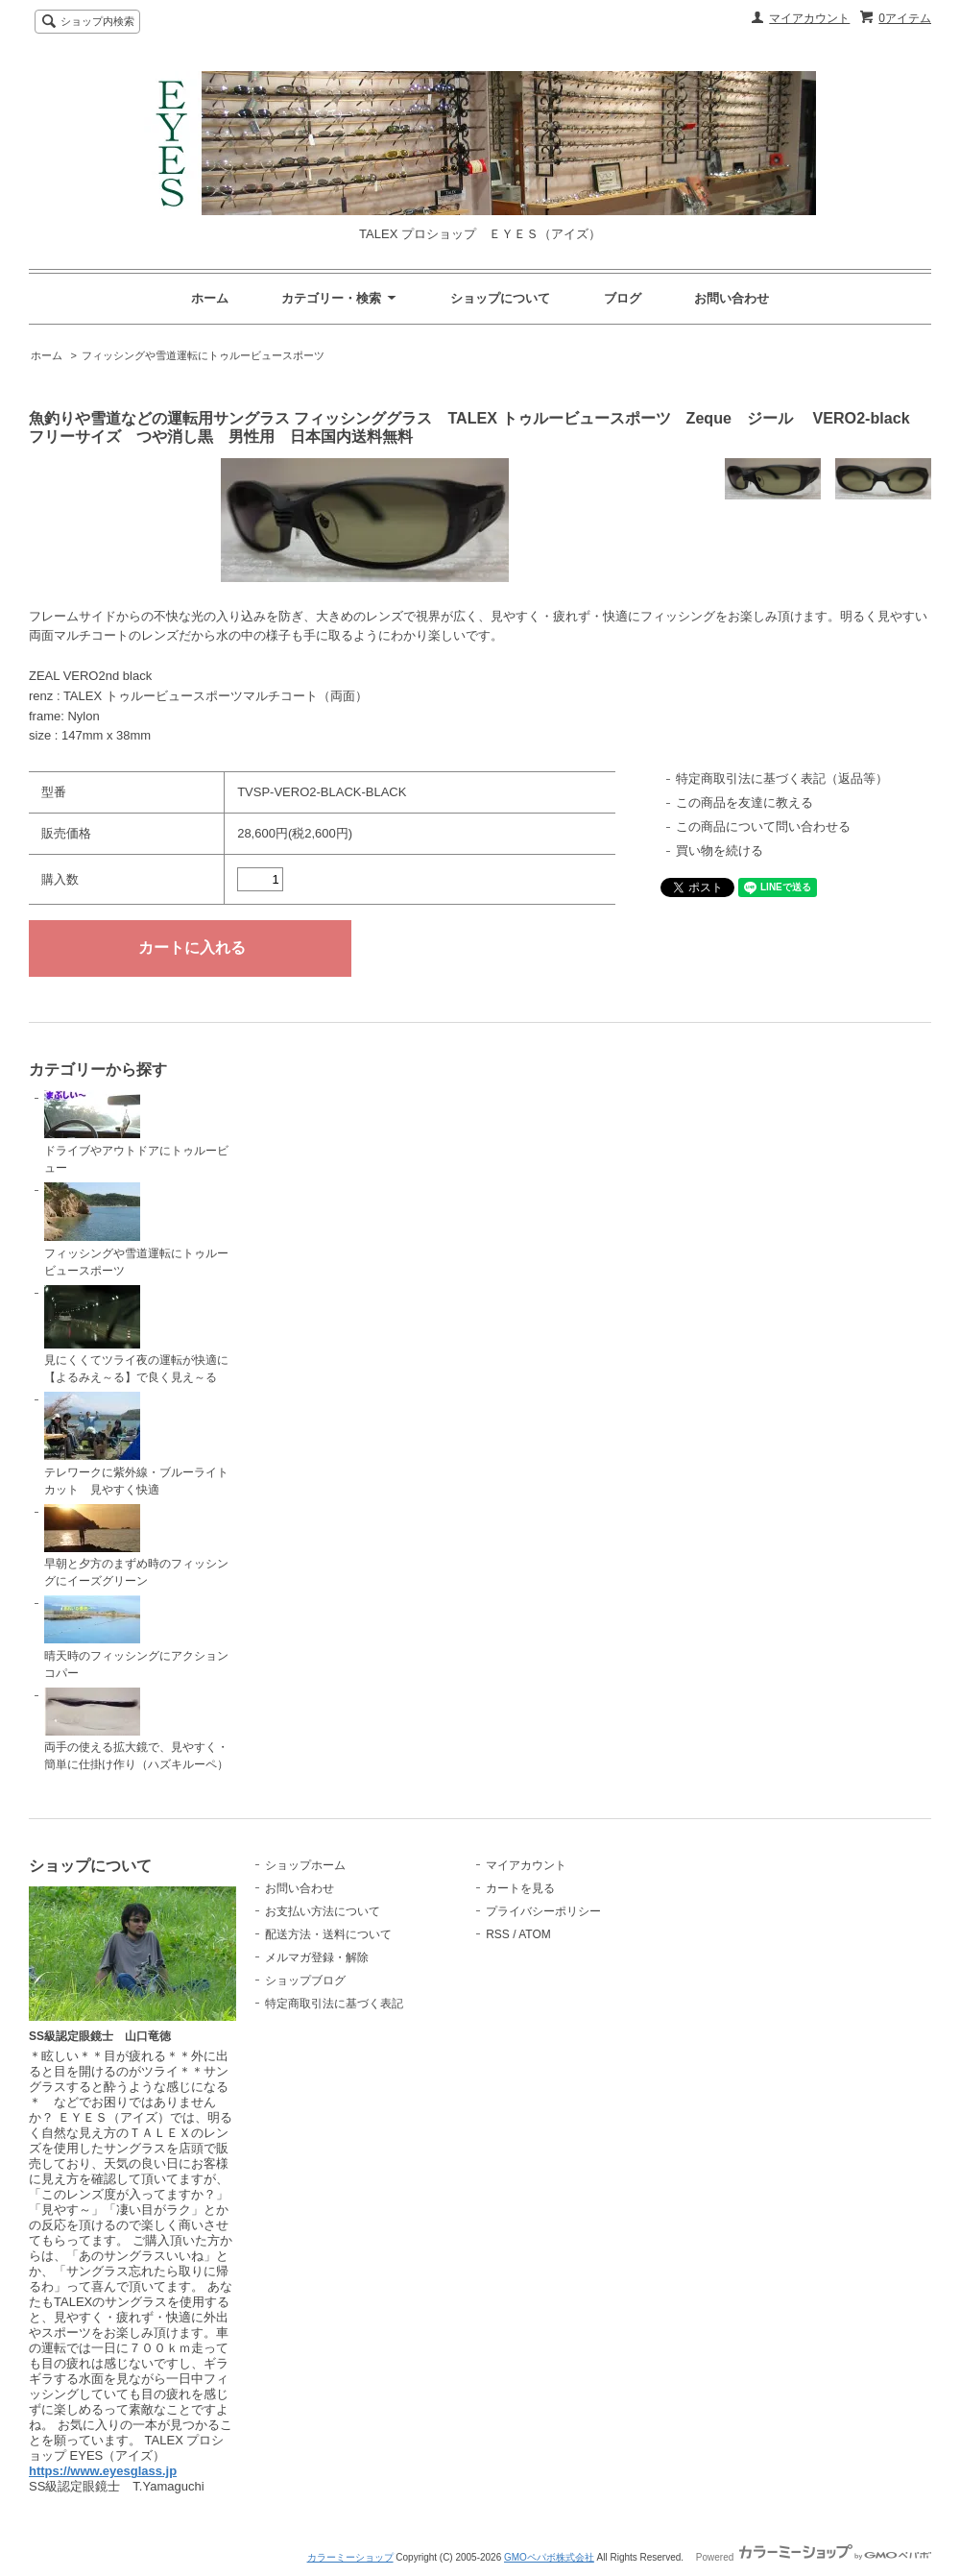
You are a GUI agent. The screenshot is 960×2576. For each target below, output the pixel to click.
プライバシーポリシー (543, 1911)
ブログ (622, 298)
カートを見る (520, 1888)
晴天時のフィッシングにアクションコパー (136, 1637)
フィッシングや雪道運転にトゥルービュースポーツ (203, 355)
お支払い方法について (322, 1911)
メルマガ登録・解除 (317, 1957)
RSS (498, 1934)
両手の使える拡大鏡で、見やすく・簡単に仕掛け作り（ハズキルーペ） (136, 1730)
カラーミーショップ (350, 2557)
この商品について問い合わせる (763, 826)
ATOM (534, 1934)
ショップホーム (305, 1865)
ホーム (209, 298)
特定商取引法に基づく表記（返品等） (782, 778)
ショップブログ (305, 1980)
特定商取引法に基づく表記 (334, 2003)
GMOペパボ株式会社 (549, 2557)
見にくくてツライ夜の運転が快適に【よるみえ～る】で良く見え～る (136, 1335)
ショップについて (500, 298)
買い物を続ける (719, 850)
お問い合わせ (731, 298)
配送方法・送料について (328, 1934)
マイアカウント (809, 18)
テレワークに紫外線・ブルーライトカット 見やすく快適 (136, 1444)
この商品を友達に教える (744, 802)
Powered (813, 2557)
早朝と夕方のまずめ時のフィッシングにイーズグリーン (136, 1546)
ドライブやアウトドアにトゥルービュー (136, 1132)
